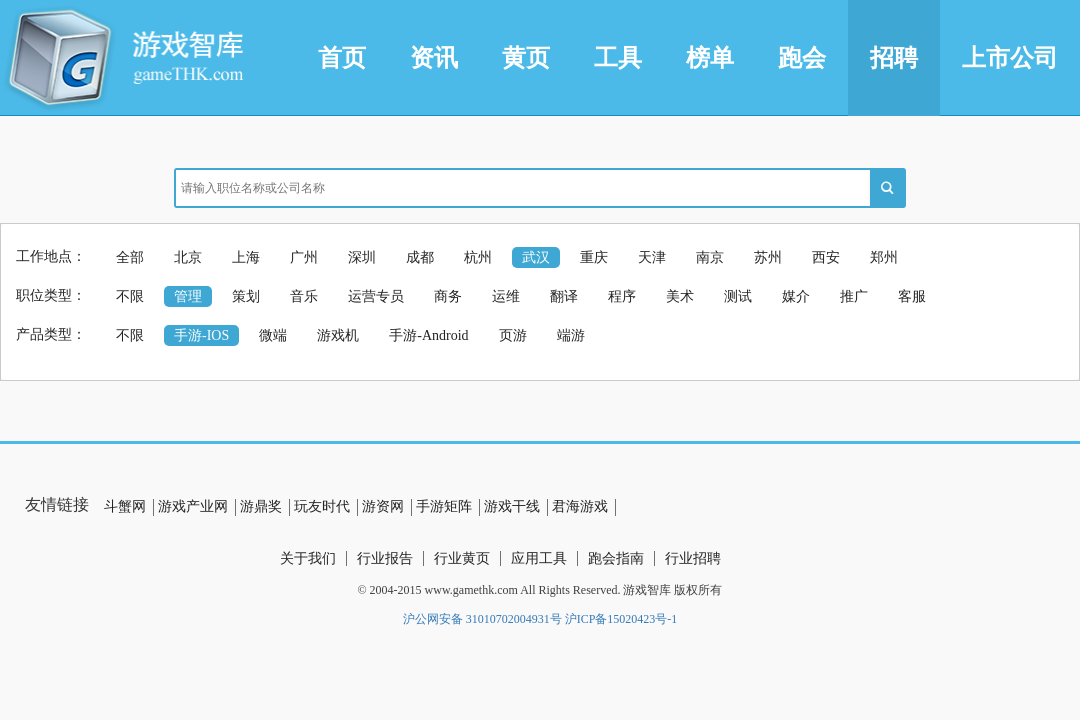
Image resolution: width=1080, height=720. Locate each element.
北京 (188, 257)
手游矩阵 (444, 506)
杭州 (478, 257)
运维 (506, 296)
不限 (130, 296)
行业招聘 (693, 558)
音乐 (304, 296)
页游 (513, 335)
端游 (571, 335)
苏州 (768, 257)
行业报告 (385, 558)
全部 (130, 257)
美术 (680, 296)
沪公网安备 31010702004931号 (482, 619)
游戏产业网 (193, 506)
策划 (246, 296)
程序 (622, 296)
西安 (826, 257)
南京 (710, 257)
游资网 (383, 506)
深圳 (362, 257)
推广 (854, 296)
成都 (420, 257)
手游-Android (428, 335)
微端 (273, 335)
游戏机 (338, 335)
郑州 (884, 257)
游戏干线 (512, 506)
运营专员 (376, 296)
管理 (188, 296)
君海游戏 (580, 506)
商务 (448, 296)
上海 (246, 257)
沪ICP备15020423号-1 (621, 619)
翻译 (564, 296)
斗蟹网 (125, 506)
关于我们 (308, 558)
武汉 (536, 257)
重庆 (594, 257)
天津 (652, 257)
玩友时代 (322, 506)
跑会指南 (616, 558)
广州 (304, 257)
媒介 (796, 296)
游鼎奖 (261, 506)
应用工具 (539, 558)
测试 (738, 296)
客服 (912, 296)
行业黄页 (462, 558)
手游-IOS (201, 335)
